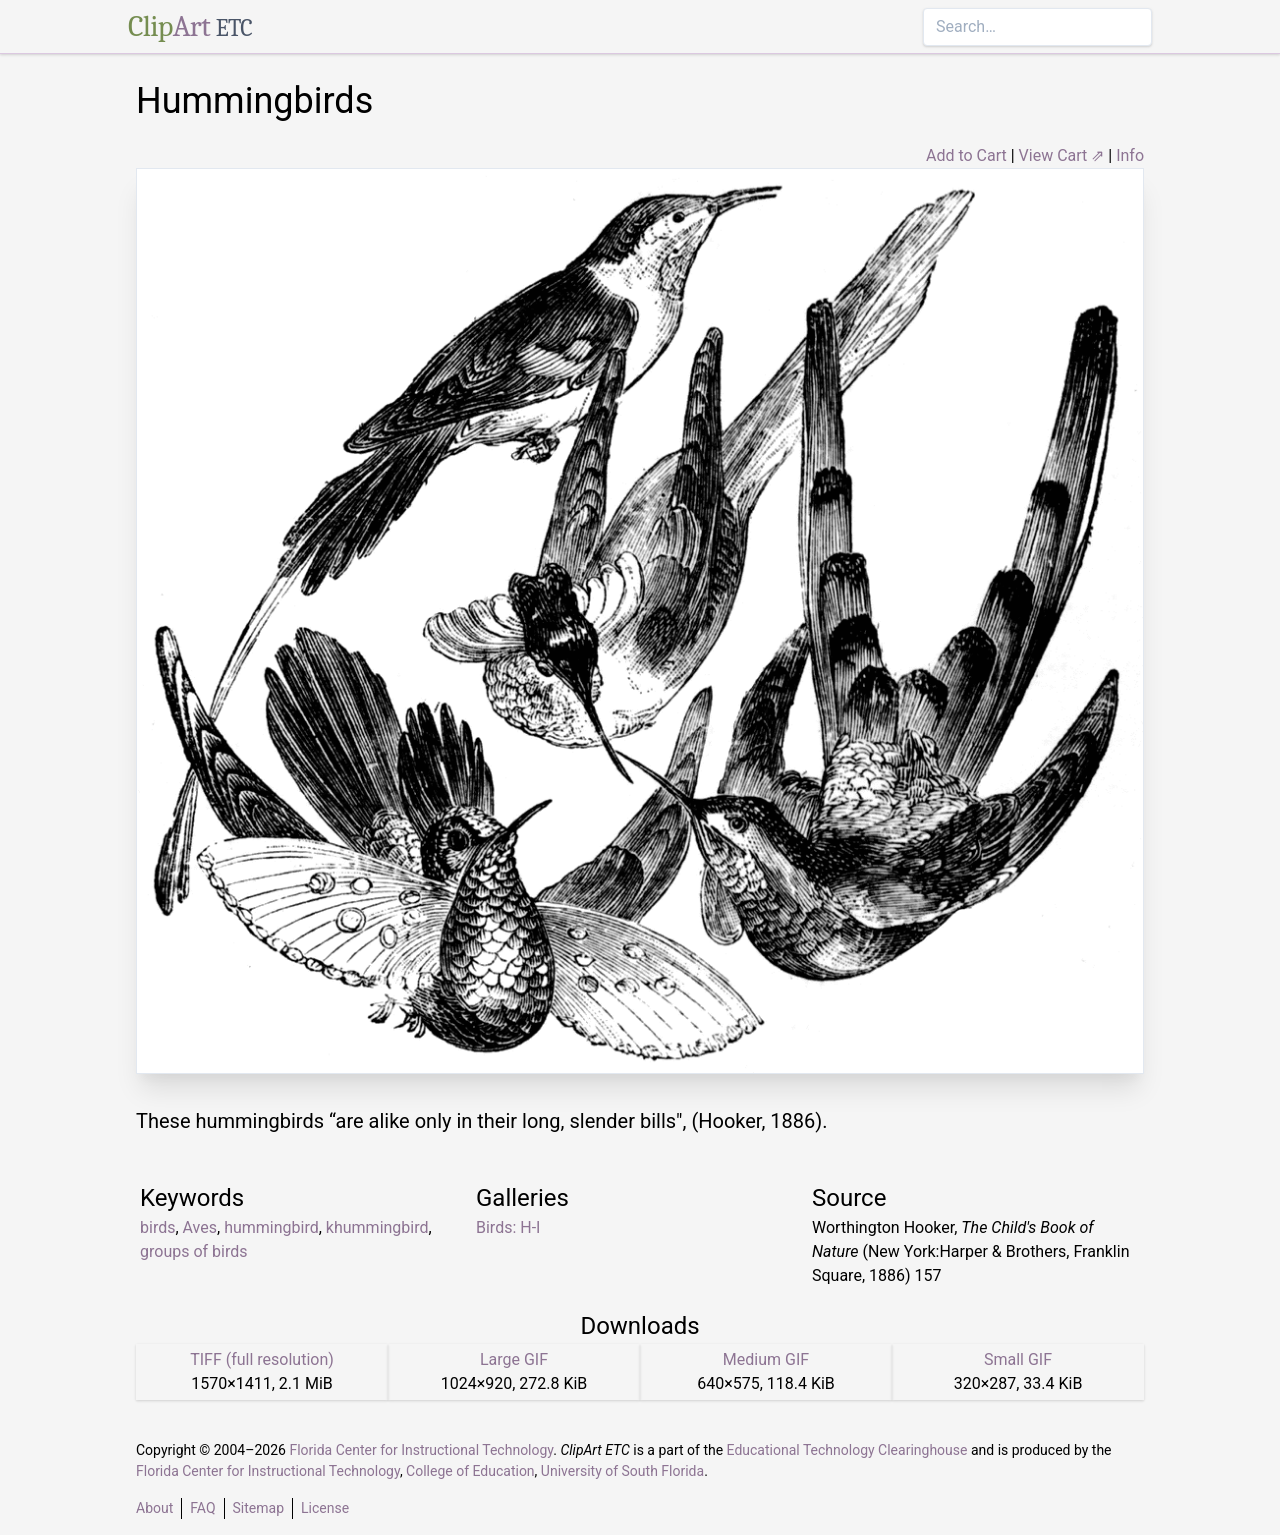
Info (1130, 155)
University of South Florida (622, 1471)
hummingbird (271, 1227)
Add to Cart (966, 155)
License (325, 1508)
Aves (200, 1227)
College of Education (470, 1471)
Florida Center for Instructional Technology (421, 1450)
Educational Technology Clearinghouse (847, 1450)
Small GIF (1018, 1359)
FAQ (202, 1508)
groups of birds (194, 1251)
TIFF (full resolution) (262, 1359)
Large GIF (514, 1359)
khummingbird (377, 1227)
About (154, 1508)
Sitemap (258, 1508)
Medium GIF (766, 1359)
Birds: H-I (508, 1227)
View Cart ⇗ (1062, 155)
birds (157, 1227)
